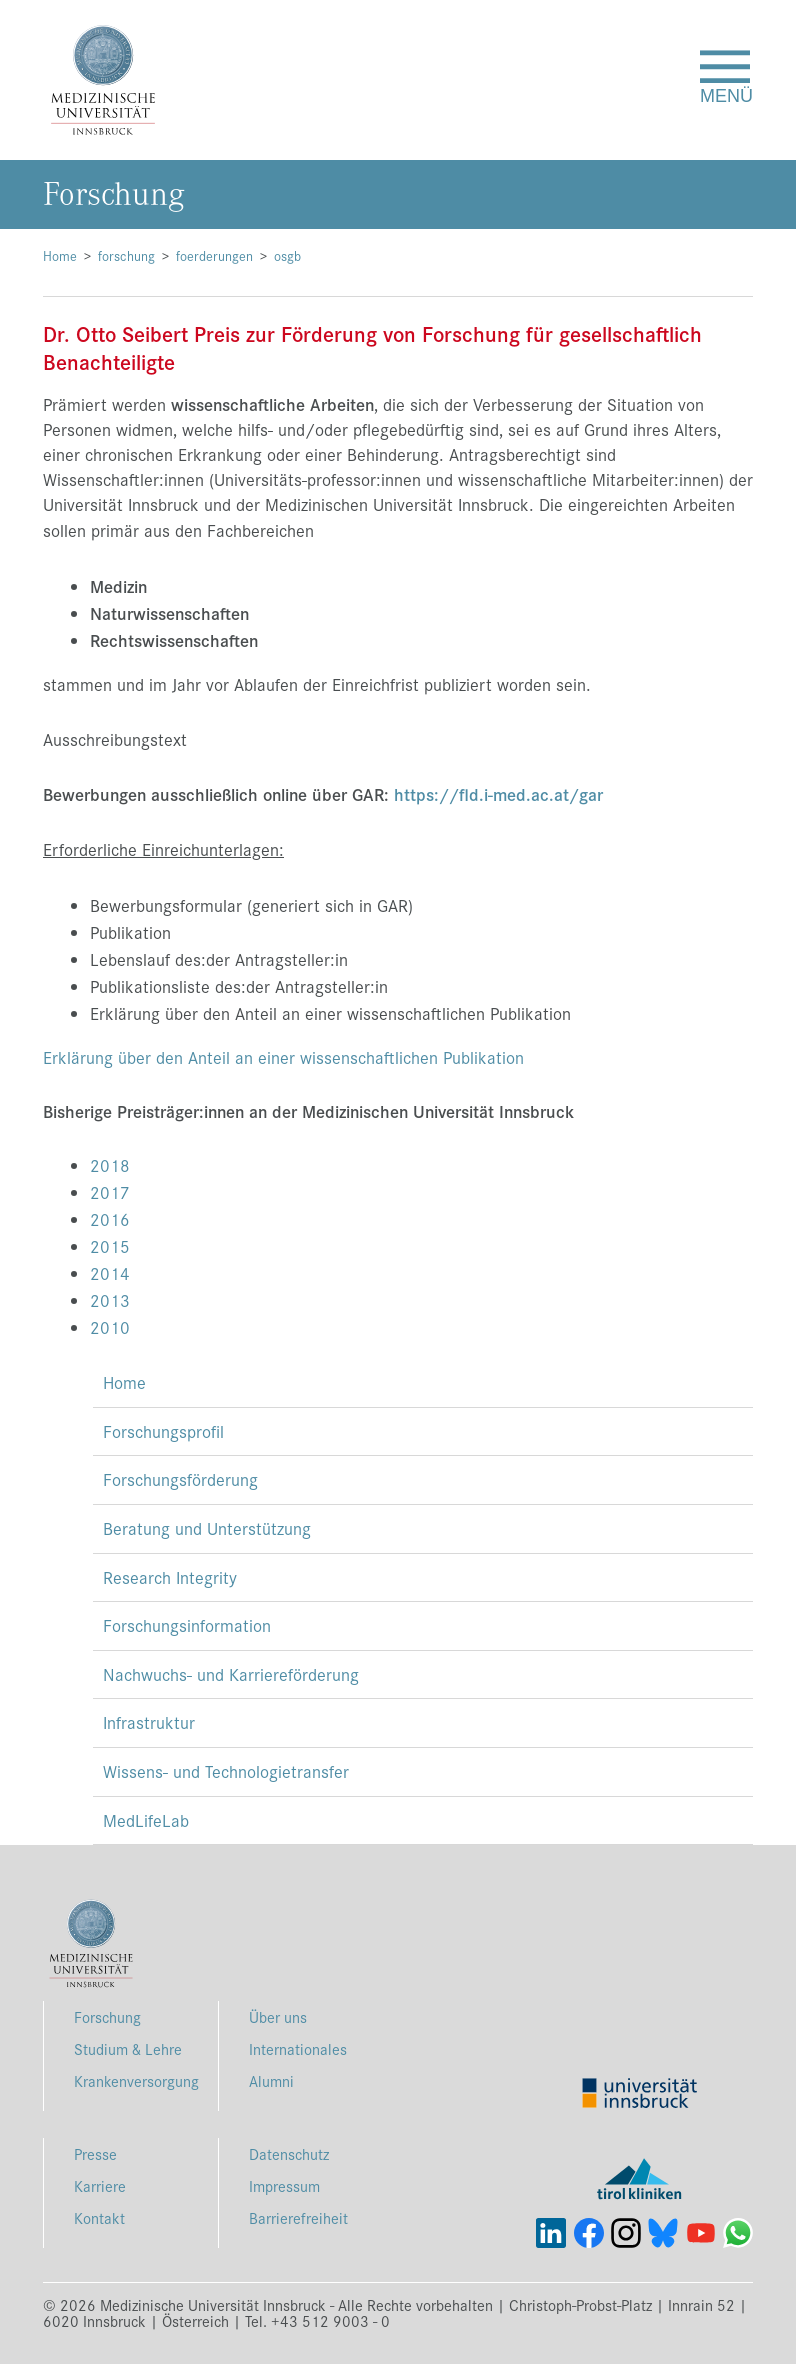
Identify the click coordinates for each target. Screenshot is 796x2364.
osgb (287, 255)
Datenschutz (289, 2153)
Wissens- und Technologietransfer (226, 1771)
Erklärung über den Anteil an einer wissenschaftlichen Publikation (283, 1057)
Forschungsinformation (187, 1625)
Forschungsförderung (180, 1479)
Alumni (271, 2080)
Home (60, 255)
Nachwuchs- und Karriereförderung (231, 1674)
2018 (110, 1165)
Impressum (284, 2185)
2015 (110, 1246)
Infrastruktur (149, 1722)
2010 (110, 1327)
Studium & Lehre (128, 2048)
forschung (126, 255)
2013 (110, 1300)
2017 (110, 1192)
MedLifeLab (146, 1820)
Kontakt (99, 2217)
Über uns (278, 2016)
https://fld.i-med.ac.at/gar (498, 794)
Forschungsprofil (163, 1431)
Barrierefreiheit (298, 2217)
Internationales (298, 2048)
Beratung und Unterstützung (207, 1528)
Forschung (107, 2016)
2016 (110, 1219)
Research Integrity (170, 1577)
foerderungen (214, 255)
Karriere (100, 2185)
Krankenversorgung (136, 2080)
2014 (110, 1273)
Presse (95, 2153)
